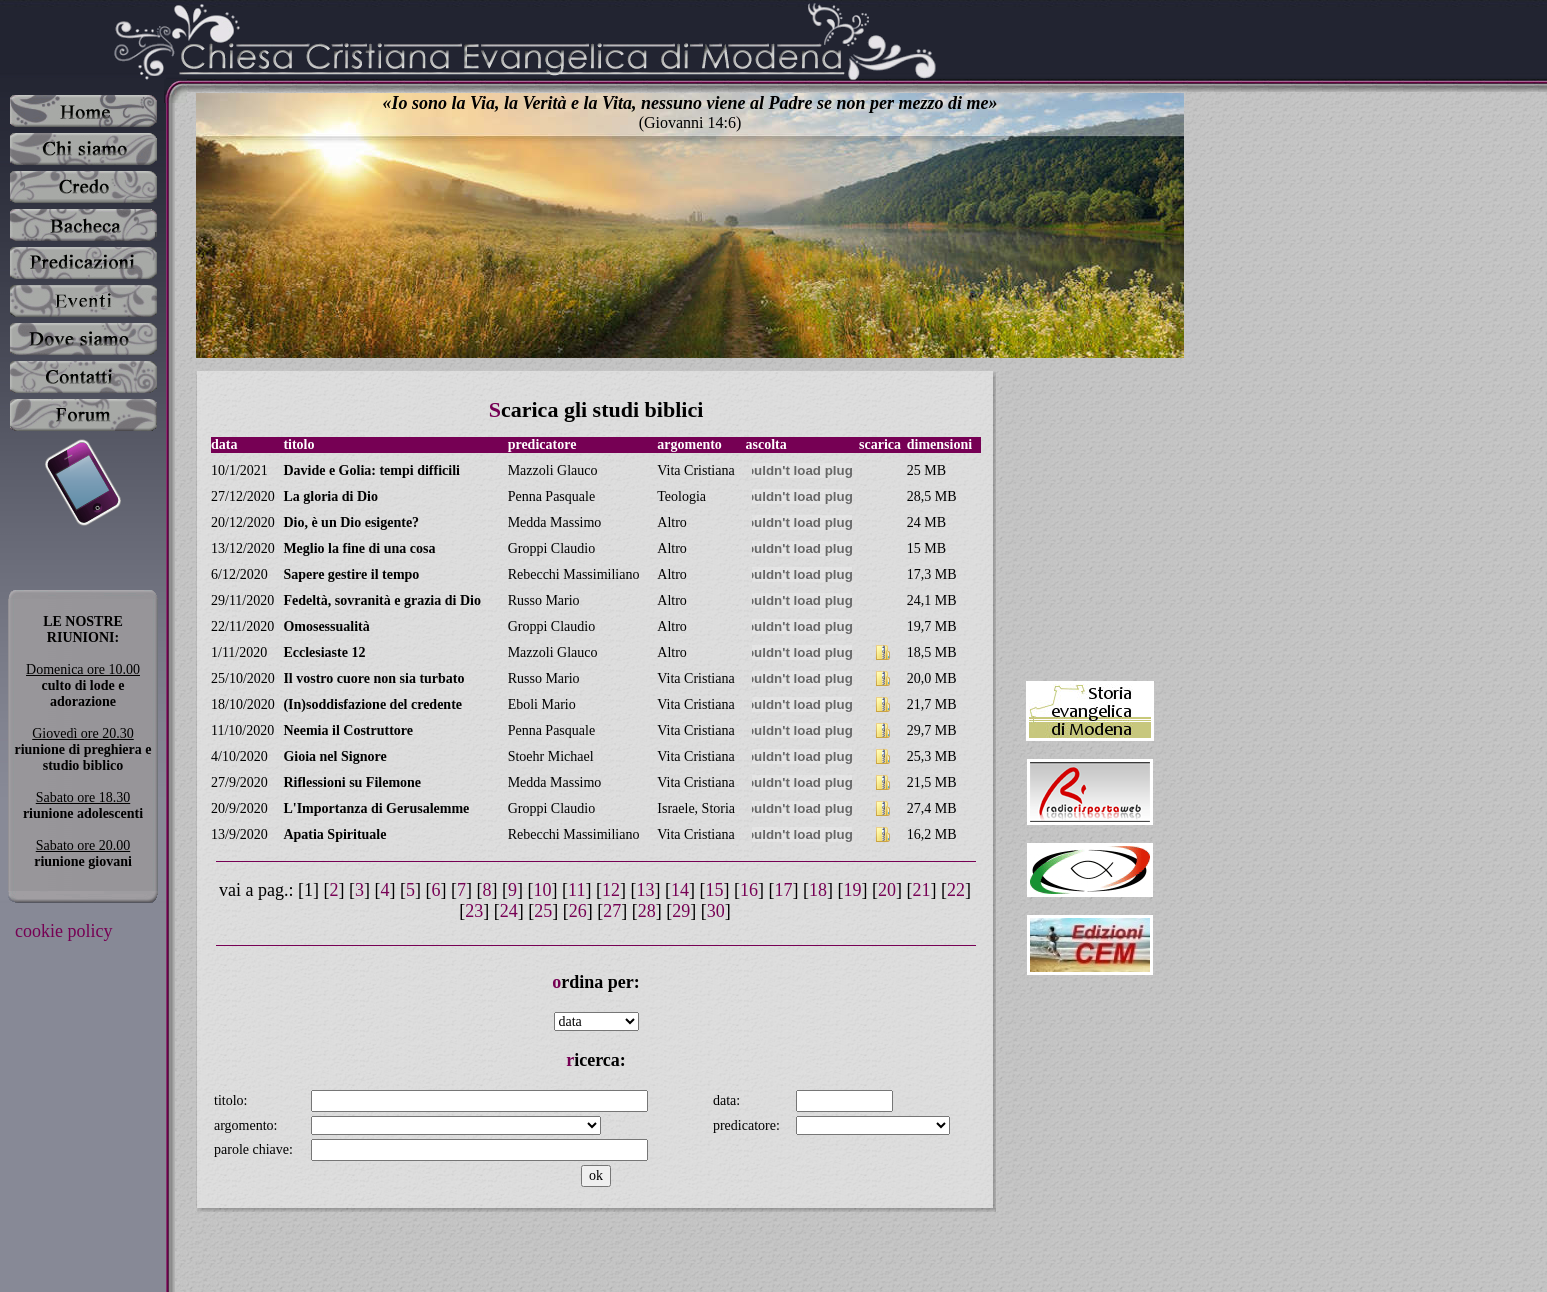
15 (714, 890)
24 (509, 911)
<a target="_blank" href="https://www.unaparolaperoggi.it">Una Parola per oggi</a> (1090, 517)
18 (818, 890)
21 (921, 890)
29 (681, 911)
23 (474, 911)
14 (680, 890)
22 (956, 890)
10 (543, 890)
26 (578, 911)
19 (852, 890)
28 (647, 911)
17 (783, 890)
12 (611, 890)
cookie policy (63, 931)
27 (612, 911)
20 (887, 890)
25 (543, 911)
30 (716, 911)
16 (749, 890)
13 (645, 890)
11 (576, 890)
